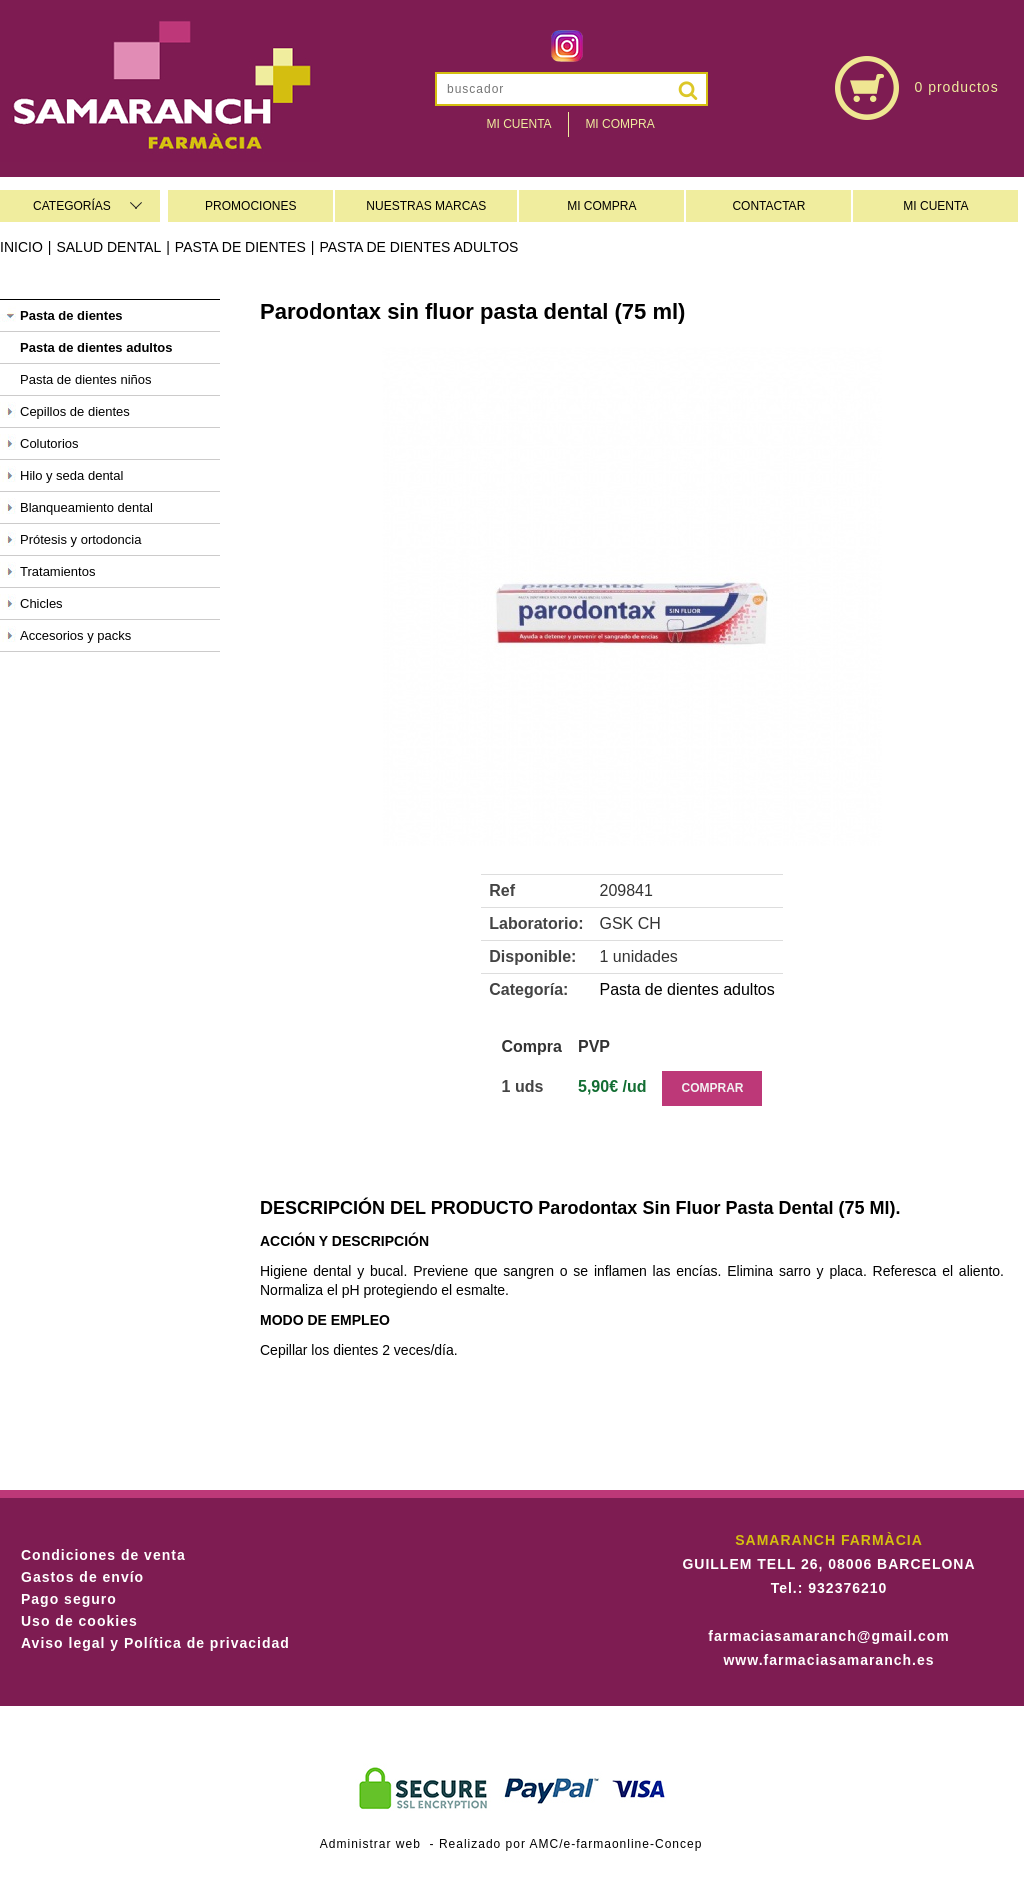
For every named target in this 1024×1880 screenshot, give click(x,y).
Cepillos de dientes (75, 411)
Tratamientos (57, 571)
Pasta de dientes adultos (418, 247)
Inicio (21, 247)
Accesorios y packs (75, 635)
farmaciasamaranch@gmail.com (828, 1636)
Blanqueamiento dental (86, 507)
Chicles (41, 603)
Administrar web (370, 1844)
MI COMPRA (601, 206)
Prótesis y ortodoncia (80, 539)
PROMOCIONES (250, 206)
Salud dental (108, 247)
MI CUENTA (935, 206)
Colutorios (49, 443)
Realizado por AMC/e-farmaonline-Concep (570, 1844)
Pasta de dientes (240, 247)
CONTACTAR (768, 206)
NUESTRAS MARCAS (426, 206)
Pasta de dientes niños (86, 379)
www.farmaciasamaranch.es (828, 1660)
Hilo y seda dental (71, 475)
